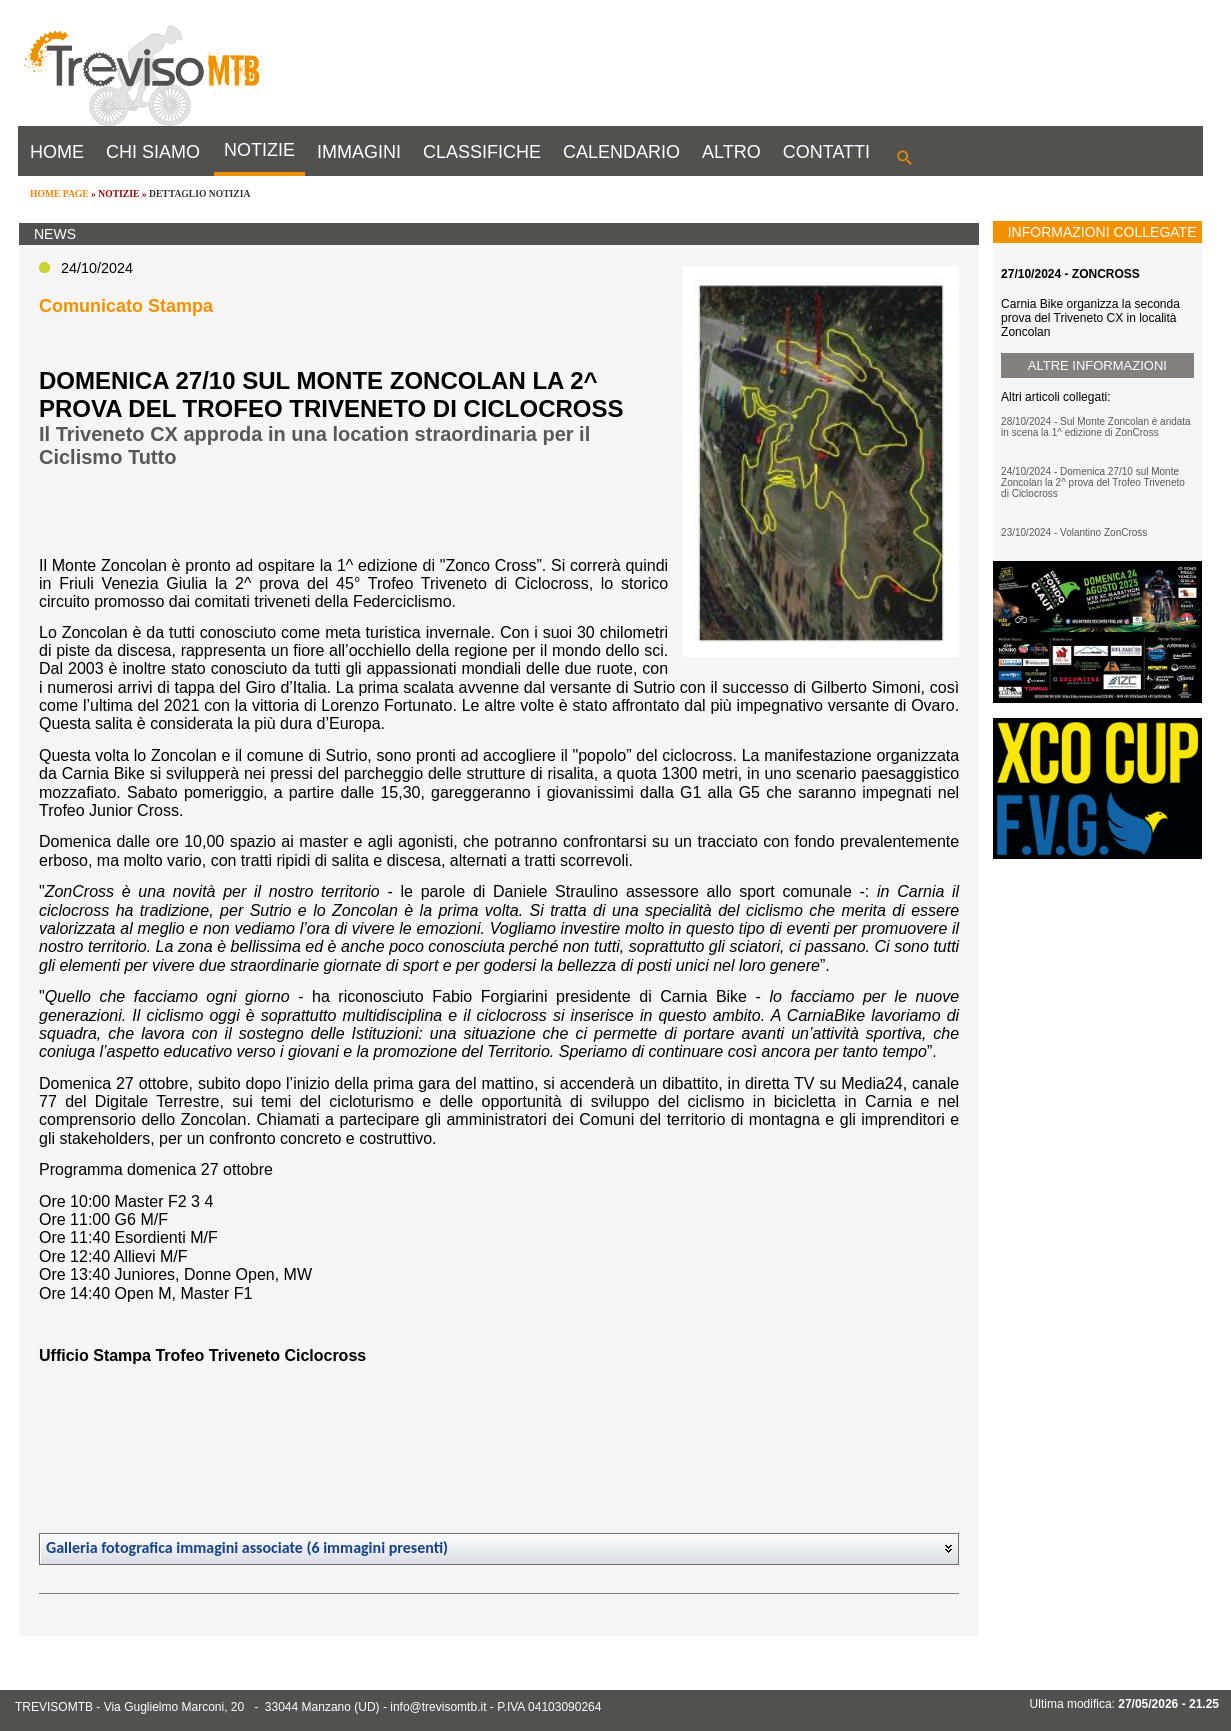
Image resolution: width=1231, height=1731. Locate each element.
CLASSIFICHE (482, 152)
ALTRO (731, 152)
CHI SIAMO (153, 152)
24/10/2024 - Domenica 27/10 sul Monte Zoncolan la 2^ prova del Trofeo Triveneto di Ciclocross (1093, 482)
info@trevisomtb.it (438, 1707)
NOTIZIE (259, 150)
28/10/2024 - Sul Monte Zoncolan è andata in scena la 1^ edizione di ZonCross (1096, 427)
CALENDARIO (621, 152)
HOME (57, 152)
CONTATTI (826, 152)
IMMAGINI (359, 152)
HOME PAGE (59, 193)
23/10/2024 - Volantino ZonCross (1074, 532)
